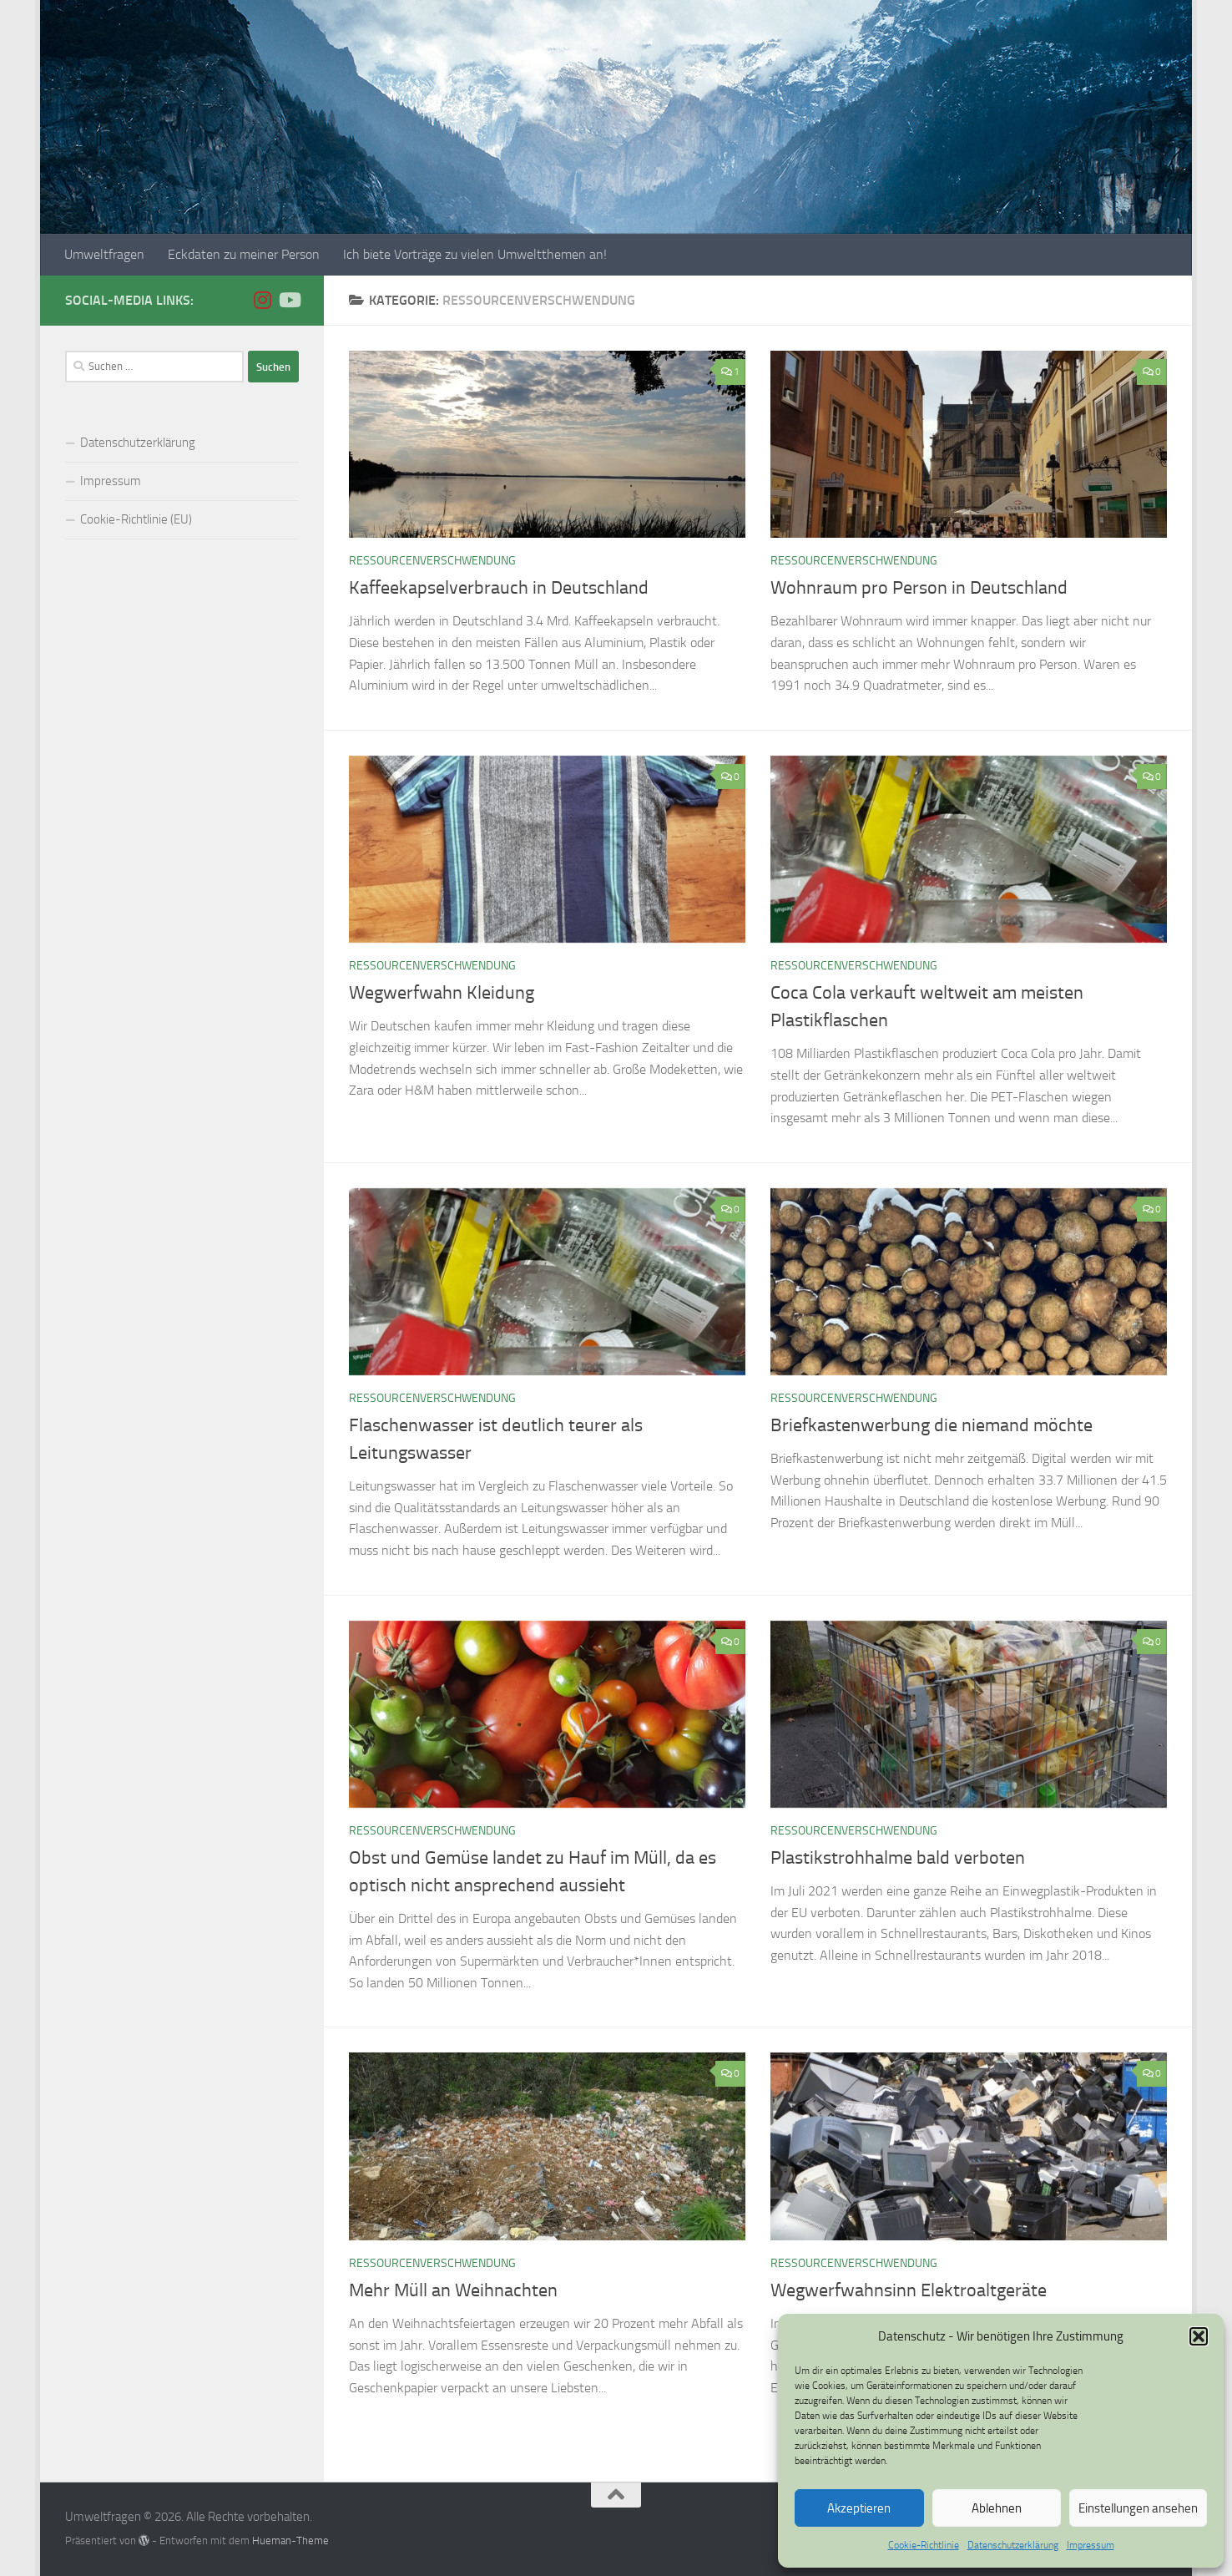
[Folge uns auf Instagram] (262, 300)
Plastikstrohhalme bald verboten (897, 1858)
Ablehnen (997, 2508)
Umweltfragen (104, 254)
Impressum (1090, 2545)
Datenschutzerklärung (1012, 2545)
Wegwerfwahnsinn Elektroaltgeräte (908, 2290)
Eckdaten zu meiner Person (244, 254)
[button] (1198, 2336)
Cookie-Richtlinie (923, 2545)
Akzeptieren (859, 2508)
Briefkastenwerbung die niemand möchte (931, 1425)
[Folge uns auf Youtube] (289, 300)
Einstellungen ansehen (1138, 2508)
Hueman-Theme (290, 2540)
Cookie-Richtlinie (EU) (136, 519)
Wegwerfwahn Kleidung (441, 993)
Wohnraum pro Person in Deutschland (919, 588)
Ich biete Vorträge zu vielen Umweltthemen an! (475, 254)
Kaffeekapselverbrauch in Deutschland (499, 588)
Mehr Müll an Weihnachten (453, 2290)
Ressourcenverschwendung (432, 561)
